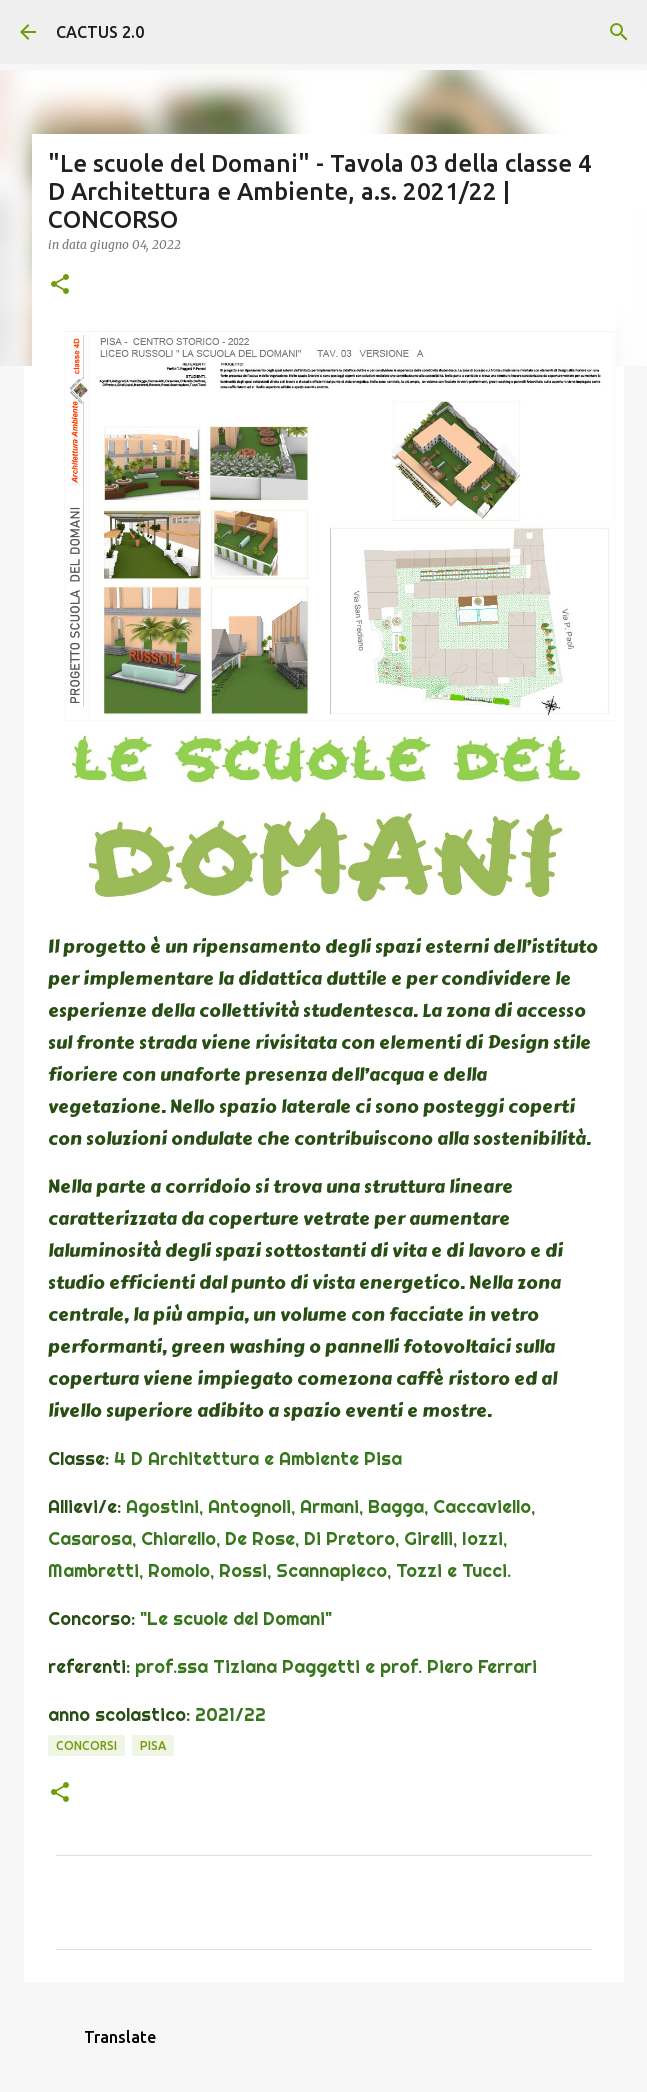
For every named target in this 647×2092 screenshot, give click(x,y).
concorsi (86, 1745)
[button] (60, 285)
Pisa (153, 1745)
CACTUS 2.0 (100, 32)
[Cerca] (619, 32)
